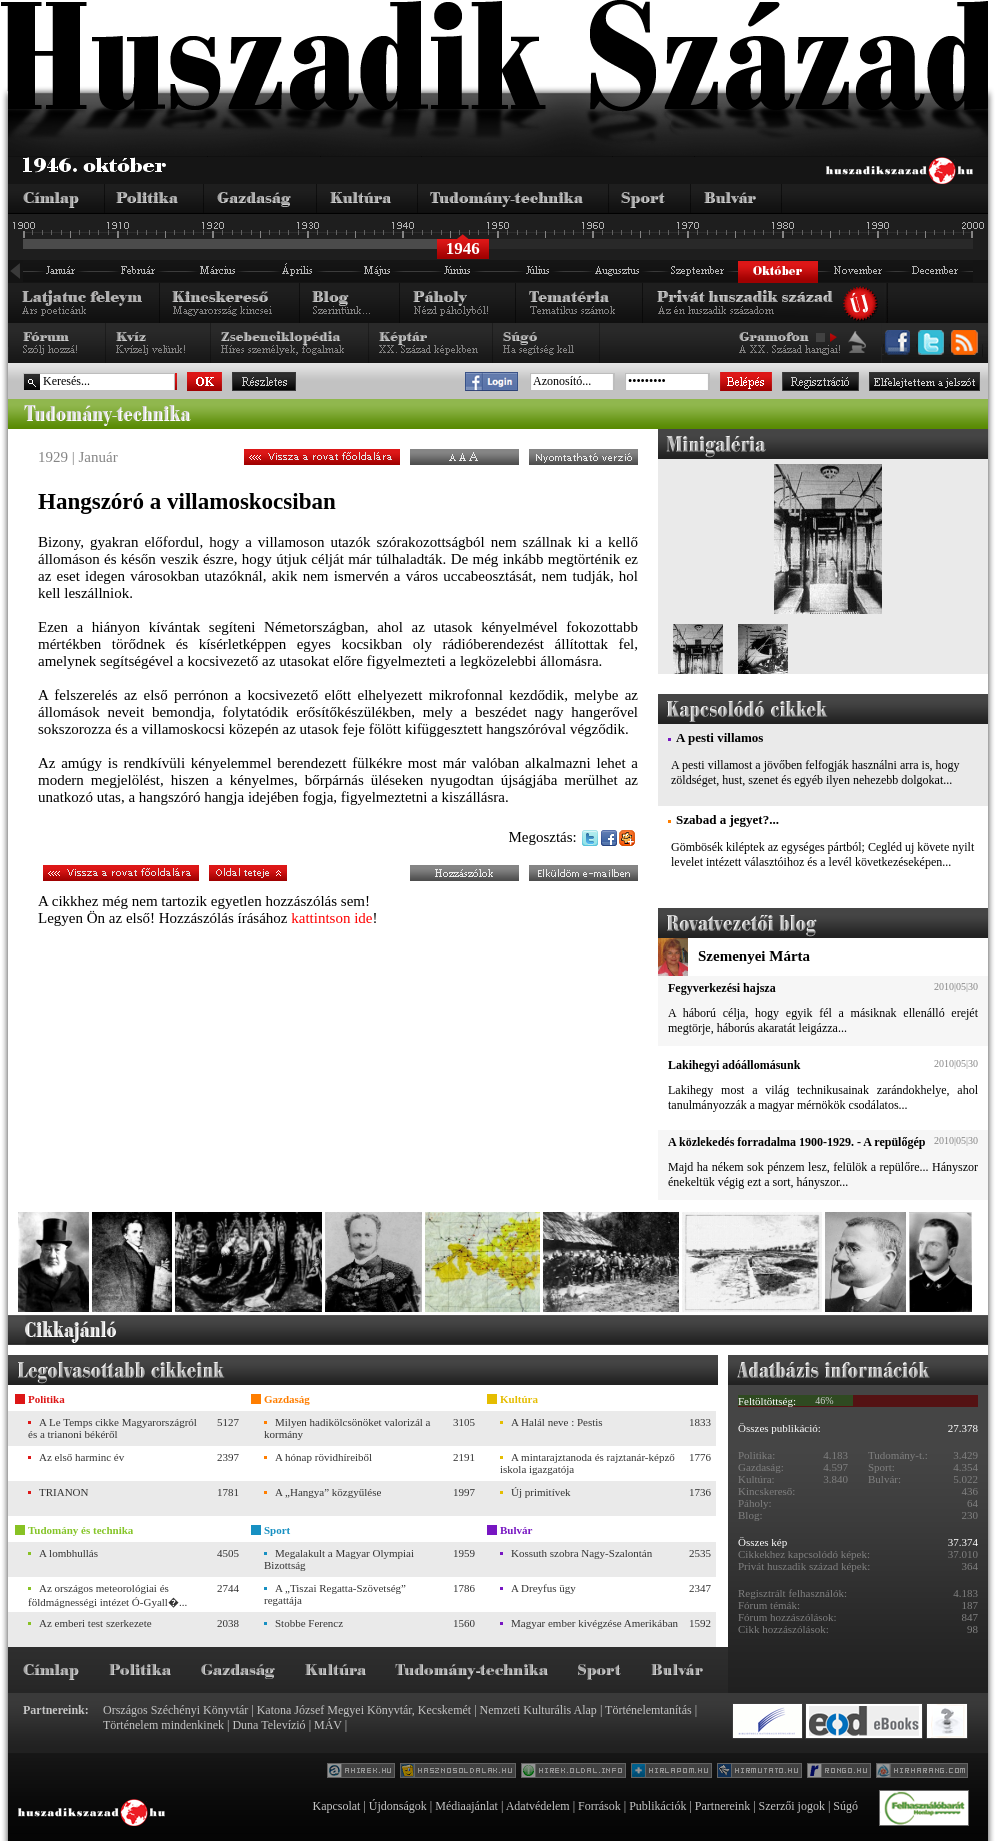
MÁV (328, 1725)
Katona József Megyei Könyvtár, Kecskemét (364, 1710)
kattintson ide (331, 918)
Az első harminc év (81, 1457)
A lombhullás (68, 1553)
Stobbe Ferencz (309, 1623)
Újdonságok (398, 1806)
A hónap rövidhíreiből (323, 1457)
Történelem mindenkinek (163, 1725)
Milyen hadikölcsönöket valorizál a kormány (347, 1428)
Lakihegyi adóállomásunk (734, 1065)
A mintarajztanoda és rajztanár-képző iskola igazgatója (587, 1463)
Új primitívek (541, 1492)
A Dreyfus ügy (543, 1588)
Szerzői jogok (792, 1806)
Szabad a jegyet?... (727, 819)
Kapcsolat (336, 1806)
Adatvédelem (538, 1806)
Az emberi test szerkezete (95, 1623)
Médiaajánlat (466, 1806)
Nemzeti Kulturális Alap (538, 1710)
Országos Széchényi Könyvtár (175, 1710)
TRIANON (64, 1492)
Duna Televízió (268, 1725)
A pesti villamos (719, 737)
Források (599, 1806)
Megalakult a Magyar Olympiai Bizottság (339, 1559)
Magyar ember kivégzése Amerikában (594, 1623)
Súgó (845, 1806)
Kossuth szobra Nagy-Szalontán (581, 1553)
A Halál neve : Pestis (557, 1422)
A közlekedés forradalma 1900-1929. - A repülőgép (796, 1142)
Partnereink (722, 1806)
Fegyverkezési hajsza (722, 988)
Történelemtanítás (648, 1710)
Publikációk (657, 1806)
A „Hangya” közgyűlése (328, 1492)
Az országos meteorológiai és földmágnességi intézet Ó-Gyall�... (107, 1595)
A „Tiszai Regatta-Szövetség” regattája (335, 1594)
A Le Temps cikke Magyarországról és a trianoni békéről (112, 1428)
